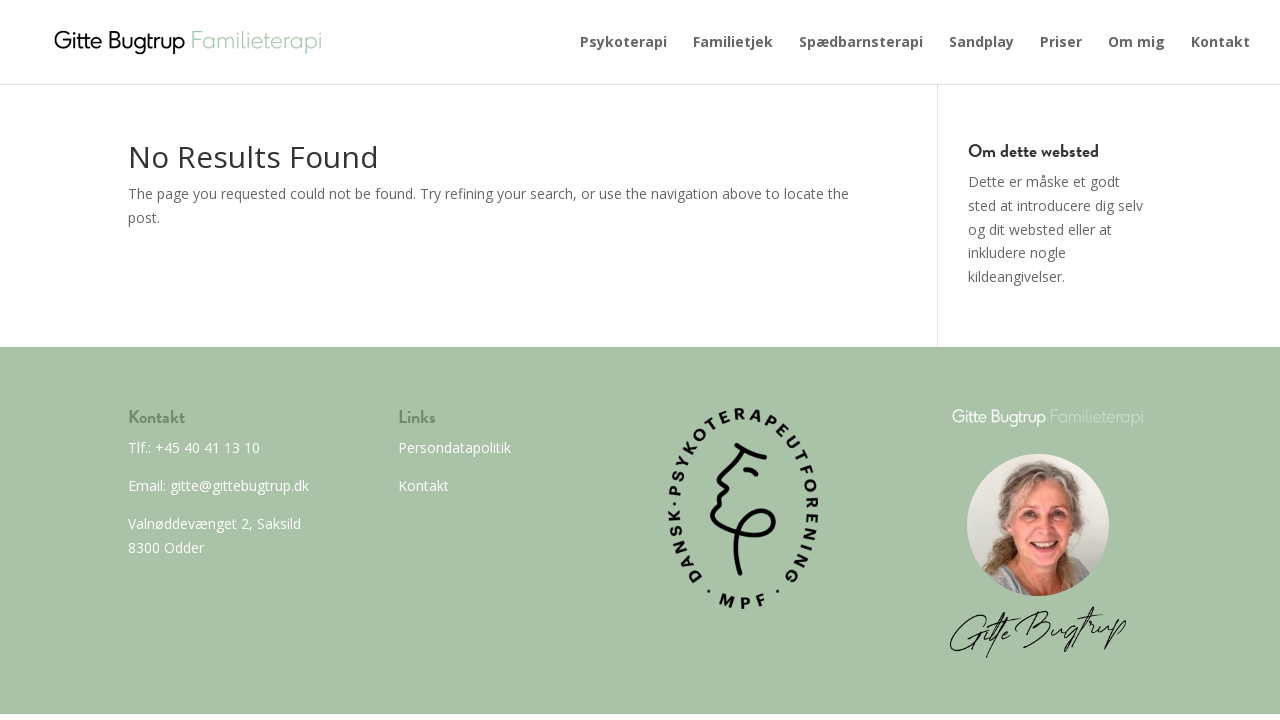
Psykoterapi (623, 43)
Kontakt (1220, 43)
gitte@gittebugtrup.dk (237, 485)
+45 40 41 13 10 (205, 447)
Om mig (1136, 43)
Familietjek (733, 43)
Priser (1061, 43)
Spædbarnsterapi (861, 43)
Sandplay (981, 43)
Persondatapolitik (454, 447)
